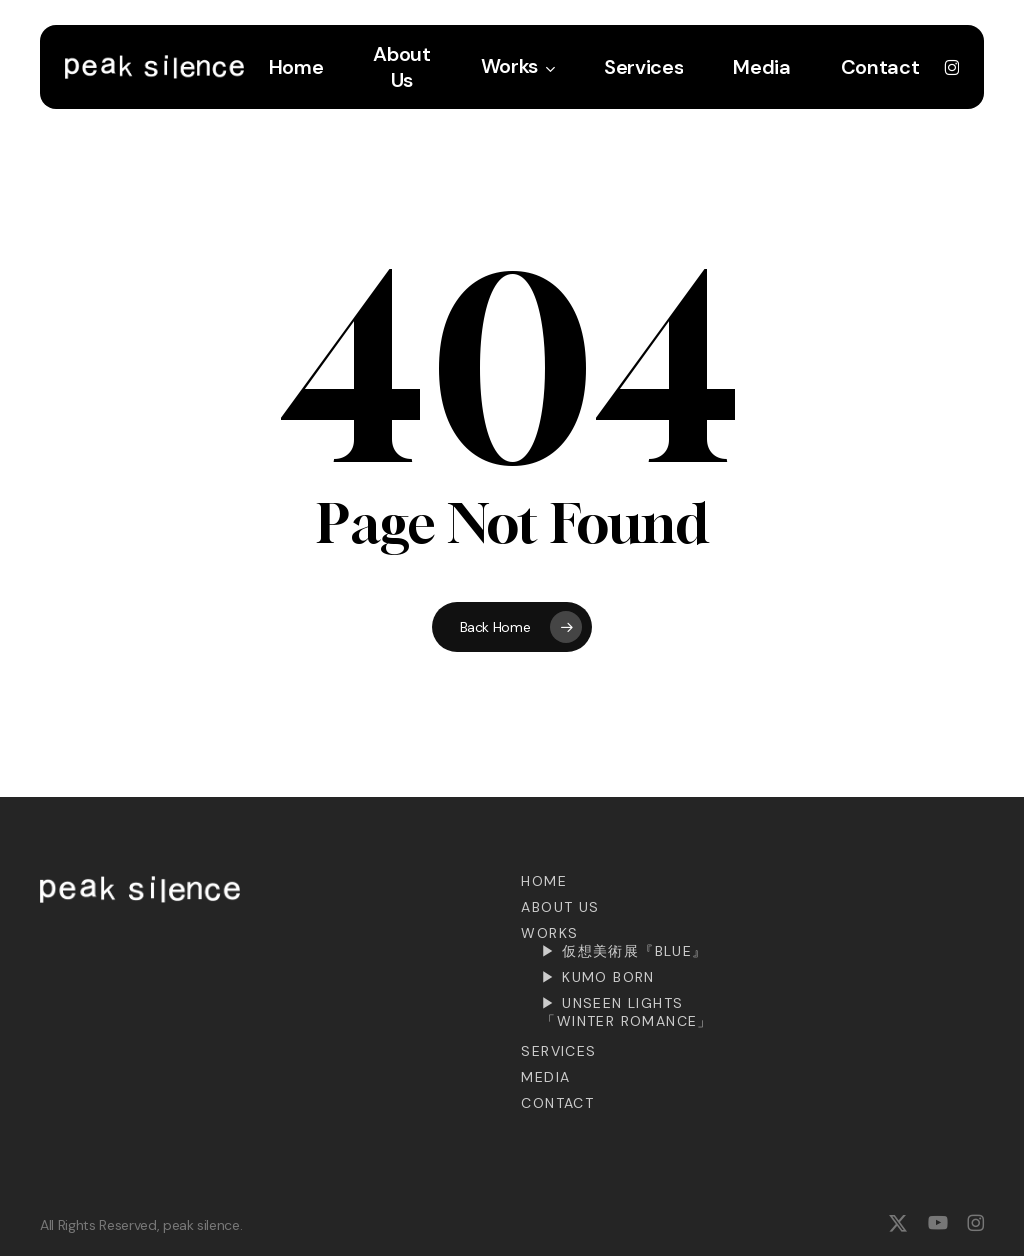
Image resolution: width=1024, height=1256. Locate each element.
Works (549, 933)
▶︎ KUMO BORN (597, 977)
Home (544, 881)
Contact (557, 1103)
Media (545, 1077)
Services (558, 1051)
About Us (560, 907)
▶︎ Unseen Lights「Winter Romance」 (626, 1012)
